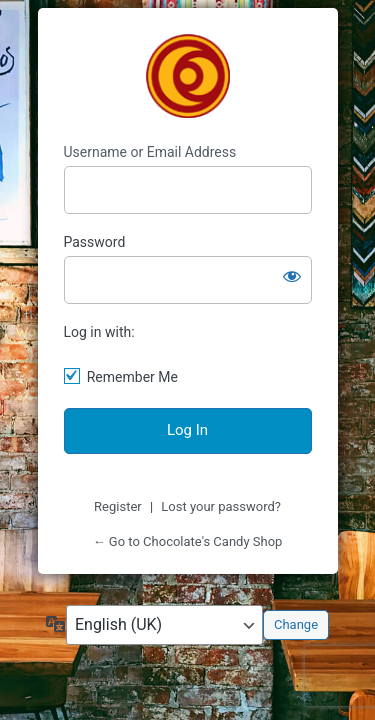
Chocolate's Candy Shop (188, 76)
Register (118, 506)
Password (95, 242)
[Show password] (292, 276)
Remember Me (132, 377)
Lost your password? (221, 506)
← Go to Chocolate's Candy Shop (188, 541)
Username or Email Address (150, 152)
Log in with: (99, 332)
